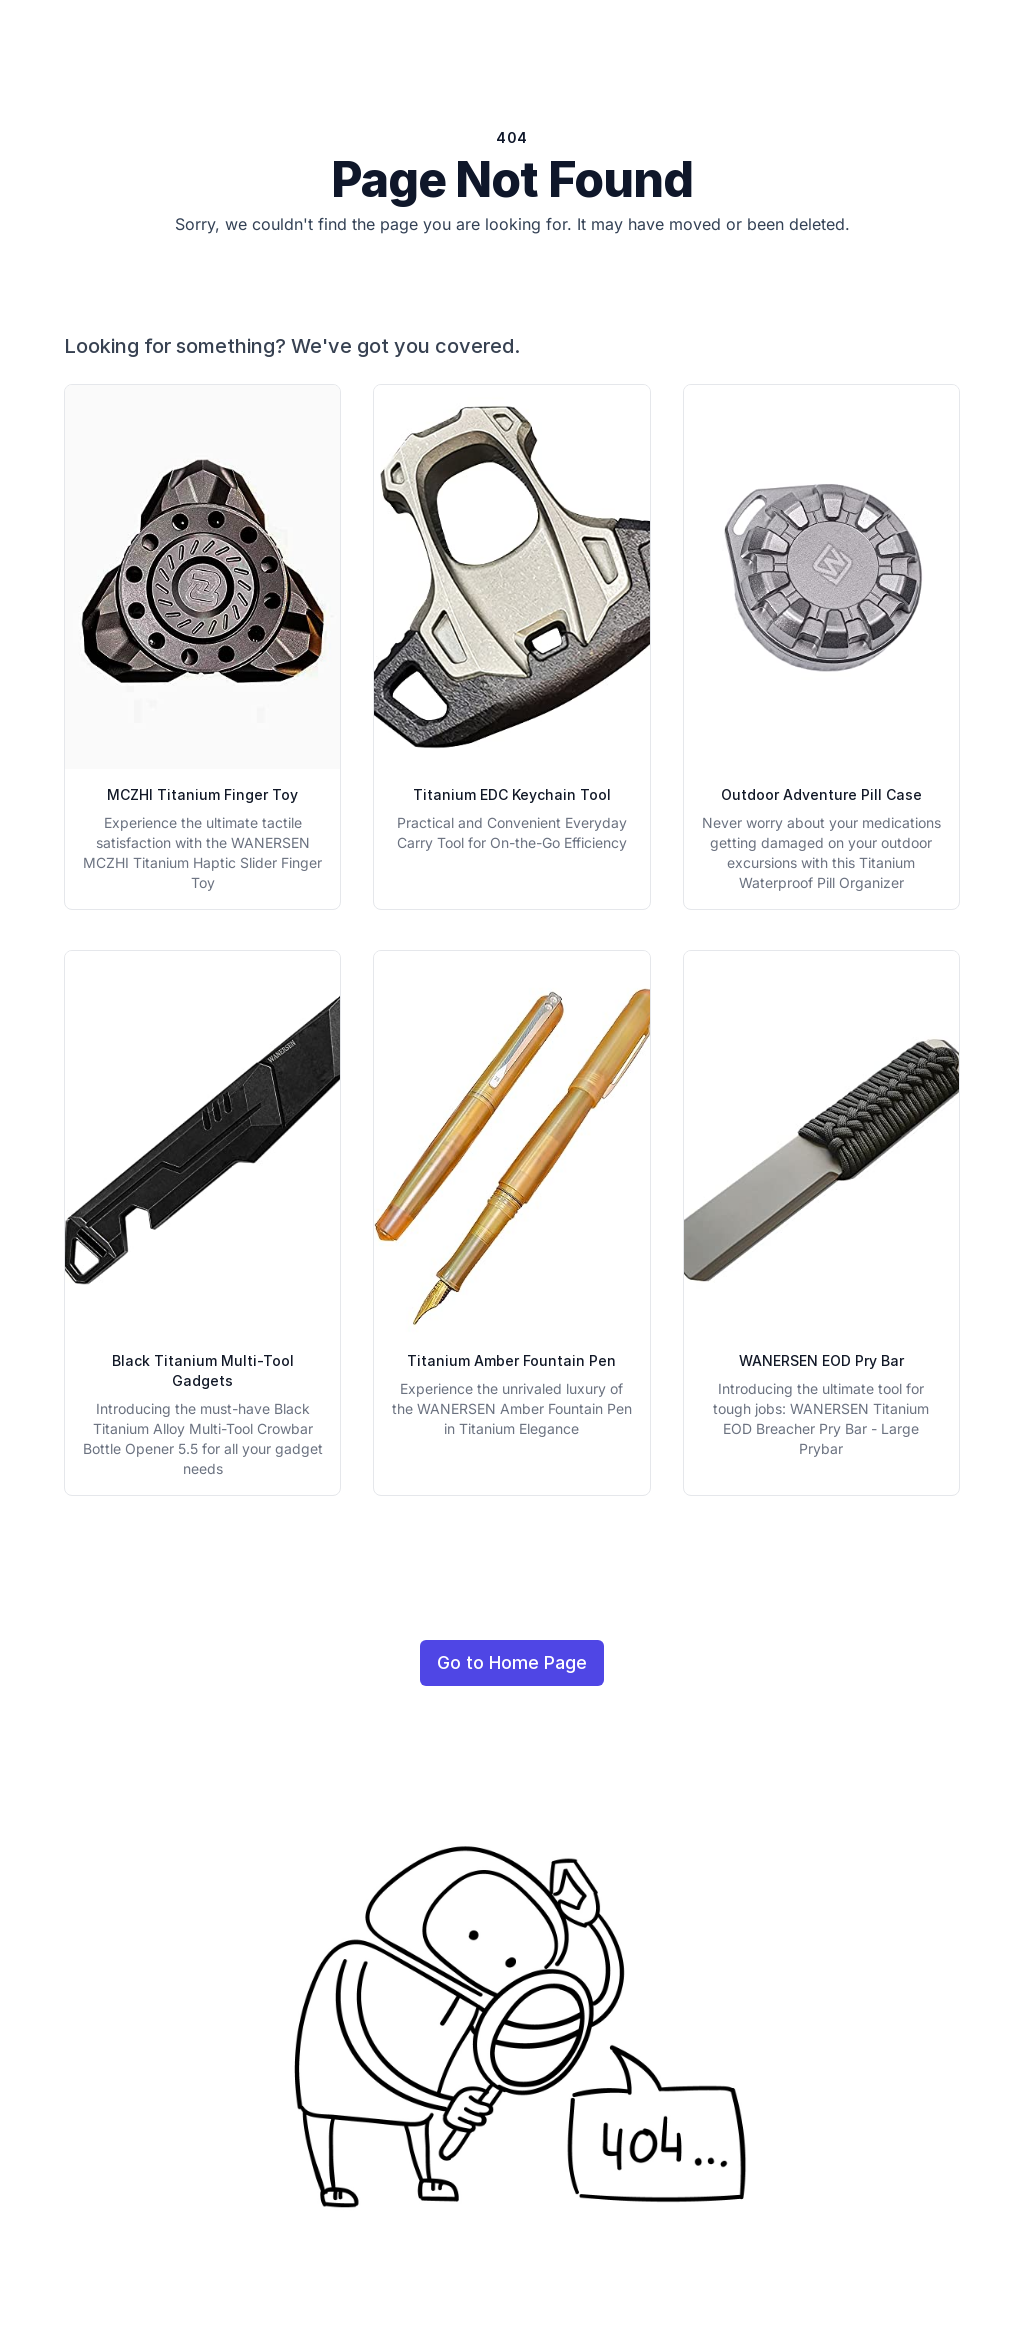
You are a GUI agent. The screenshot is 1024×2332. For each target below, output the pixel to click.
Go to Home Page (512, 1662)
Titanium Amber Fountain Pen (511, 1360)
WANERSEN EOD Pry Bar (821, 1360)
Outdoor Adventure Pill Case (821, 794)
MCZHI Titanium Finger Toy (202, 794)
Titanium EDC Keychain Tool (512, 794)
